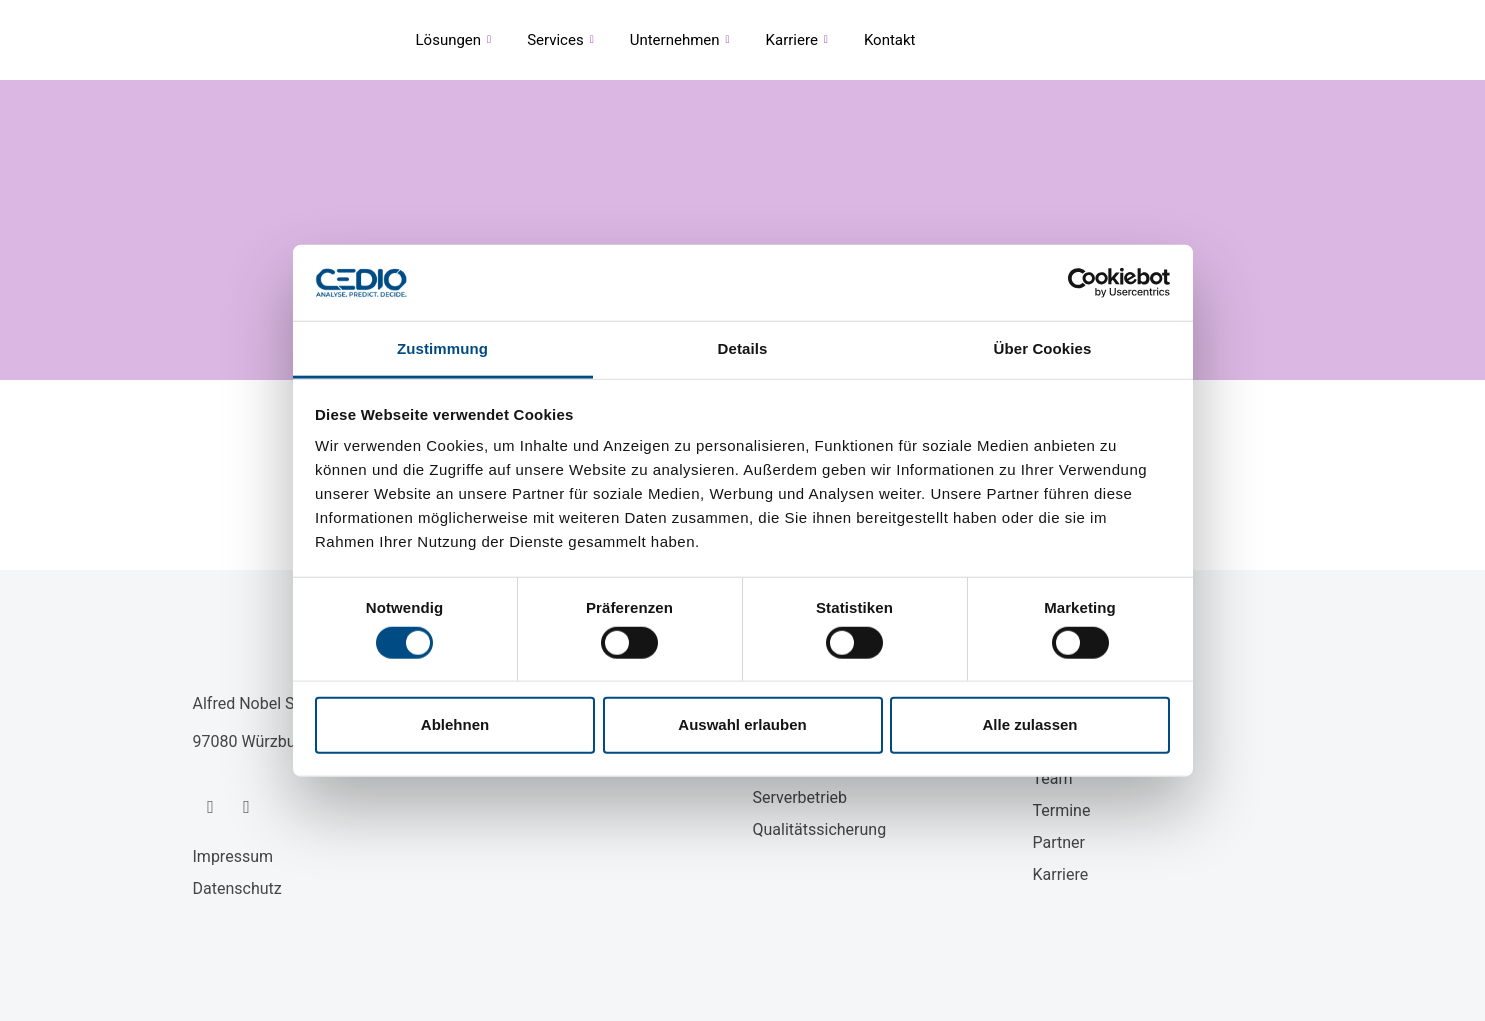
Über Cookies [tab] (1043, 348)
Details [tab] (743, 348)
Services (560, 40)
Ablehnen (455, 724)
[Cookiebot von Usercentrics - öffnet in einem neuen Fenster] (1082, 283)
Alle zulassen (1029, 724)
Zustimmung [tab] (442, 348)
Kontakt (890, 40)
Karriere (797, 40)
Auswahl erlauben (742, 724)
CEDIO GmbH (222, 40)
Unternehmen (680, 40)
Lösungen (454, 40)
